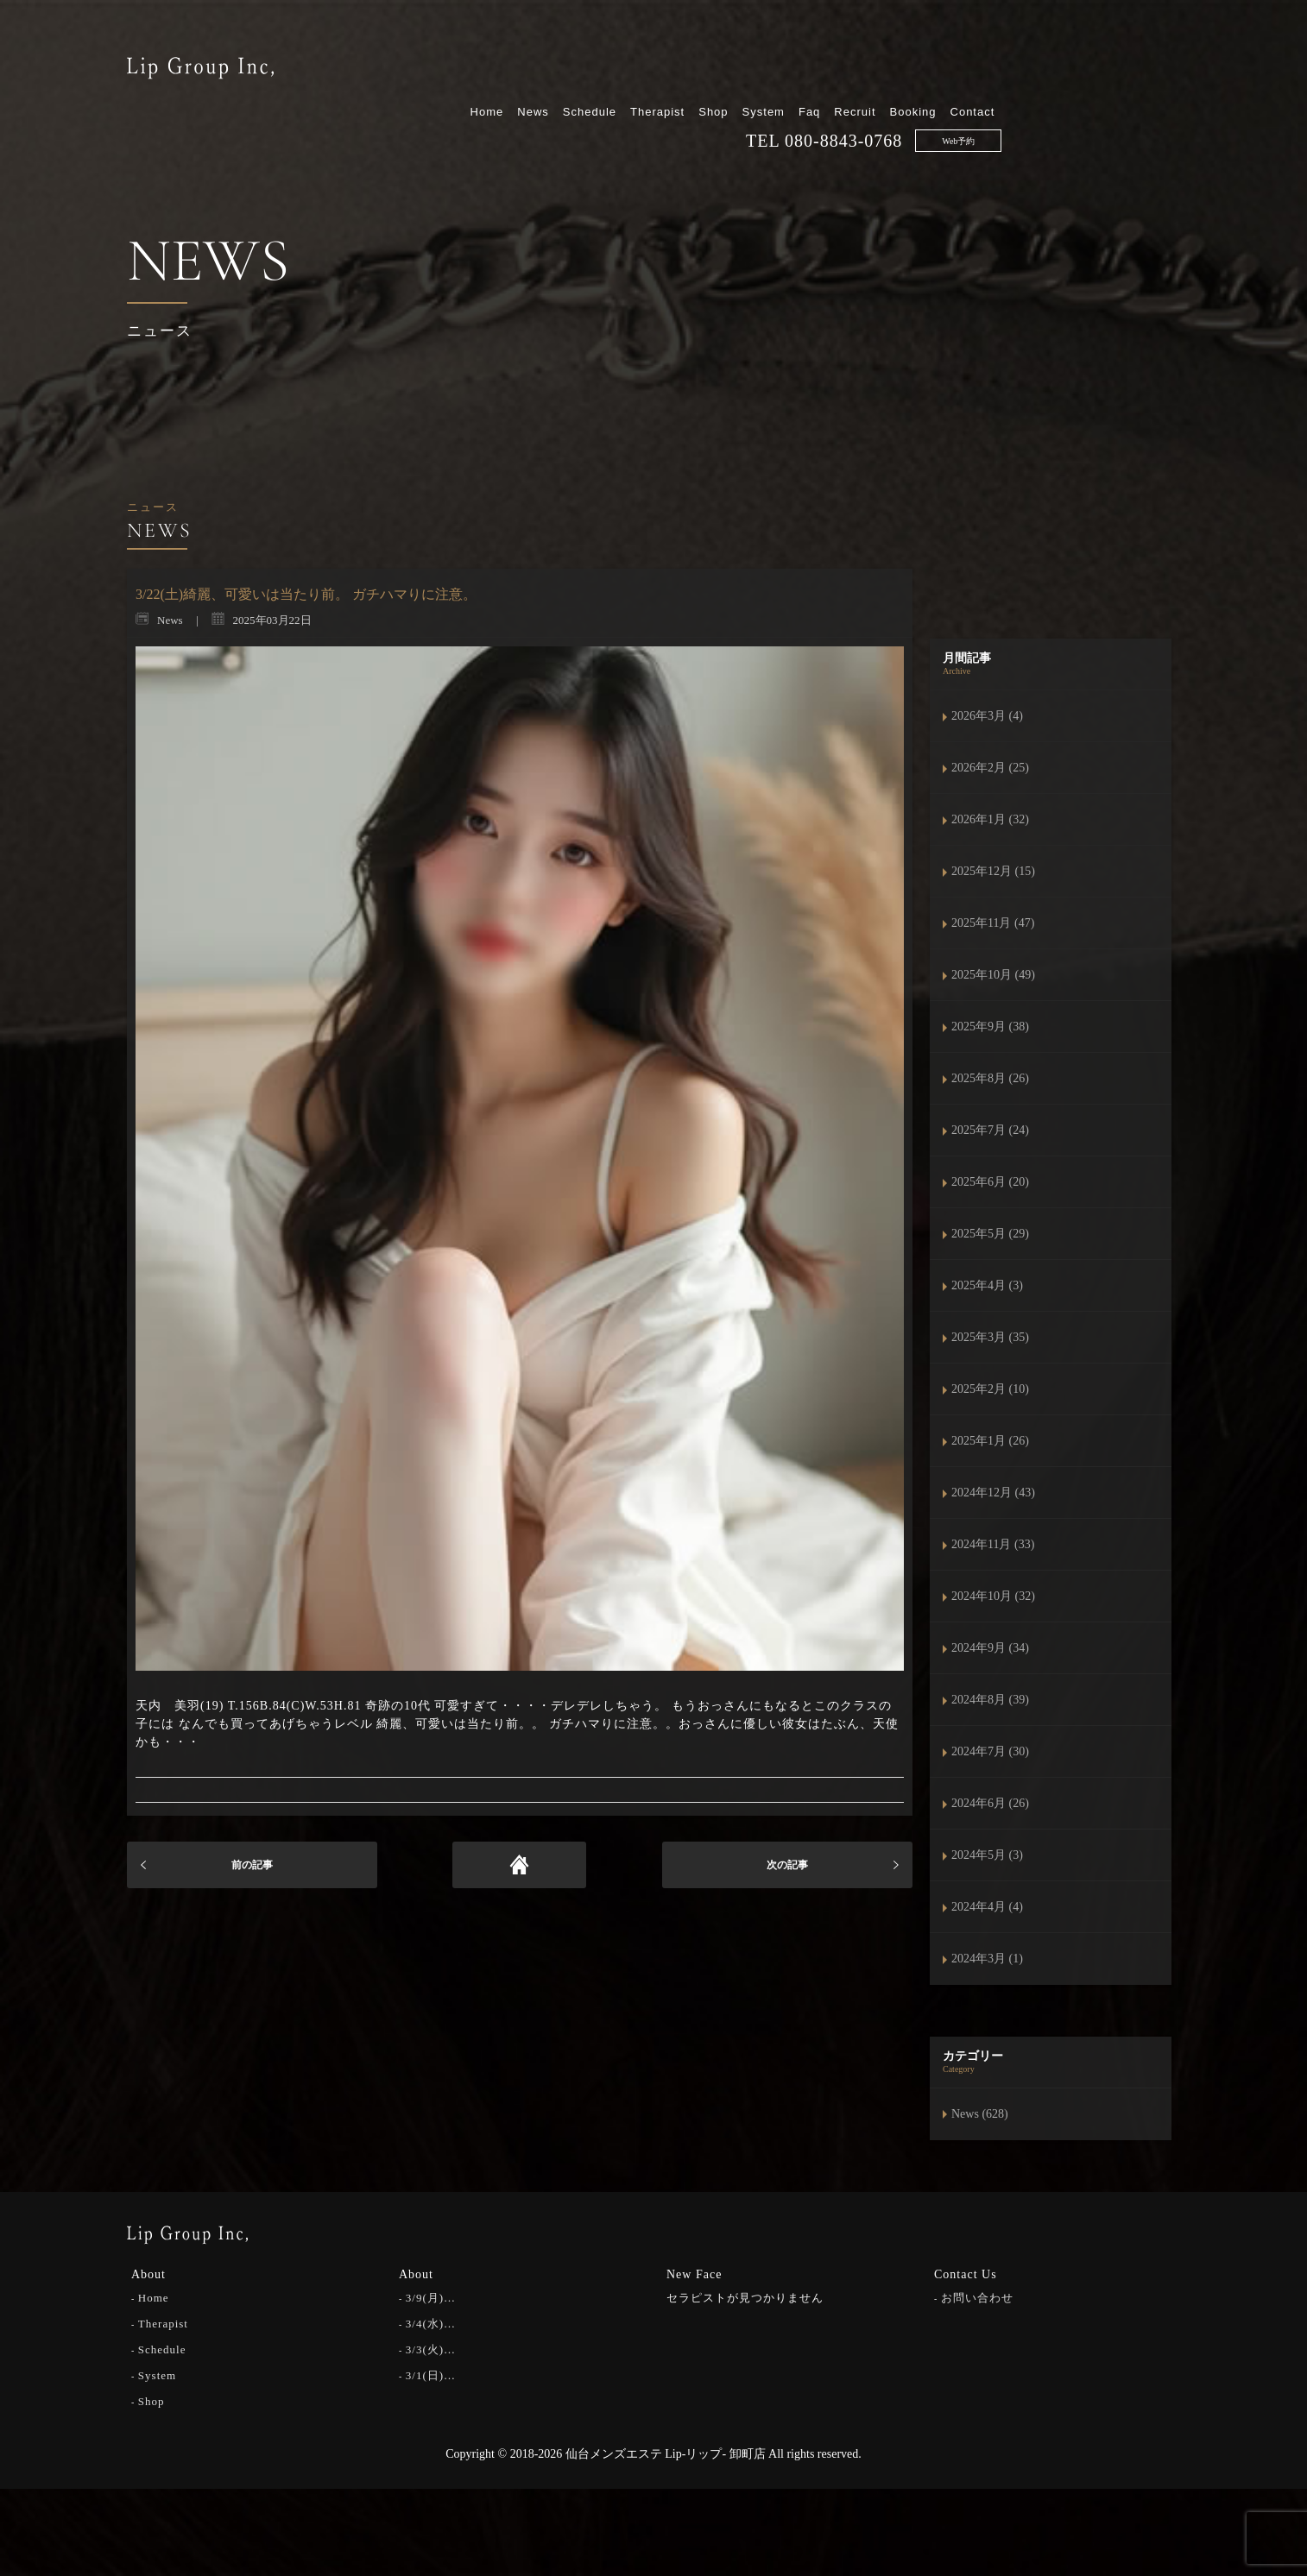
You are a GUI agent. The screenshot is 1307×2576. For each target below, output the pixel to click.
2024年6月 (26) (990, 1803)
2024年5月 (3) (987, 1855)
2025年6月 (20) (990, 1181)
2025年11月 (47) (992, 922)
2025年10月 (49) (993, 974)
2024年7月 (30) (990, 1751)
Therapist (836, 58)
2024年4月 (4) (987, 1906)
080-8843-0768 (1022, 87)
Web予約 (1137, 87)
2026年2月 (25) (990, 767)
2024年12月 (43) (993, 1492)
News (712, 58)
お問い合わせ (977, 2297)
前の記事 (252, 1865)
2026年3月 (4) (987, 715)
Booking (1091, 58)
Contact (1150, 58)
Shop (891, 58)
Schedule (767, 58)
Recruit (1033, 58)
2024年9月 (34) (990, 1647)
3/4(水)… (431, 2323)
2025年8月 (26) (990, 1078)
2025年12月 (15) (993, 871)
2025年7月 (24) (990, 1130)
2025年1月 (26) (990, 1440)
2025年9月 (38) (990, 1026)
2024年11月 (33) (992, 1544)
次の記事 (787, 1865)
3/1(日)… (431, 2375)
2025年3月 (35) (990, 1337)
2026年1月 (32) (990, 819)
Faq (988, 58)
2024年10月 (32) (993, 1596)
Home (665, 58)
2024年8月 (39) (990, 1699)
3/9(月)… (431, 2297)
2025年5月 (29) (990, 1233)
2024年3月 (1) (987, 1958)
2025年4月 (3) (987, 1285)
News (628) (979, 2113)
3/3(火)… (431, 2349)
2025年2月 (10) (990, 1388)
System (941, 58)
